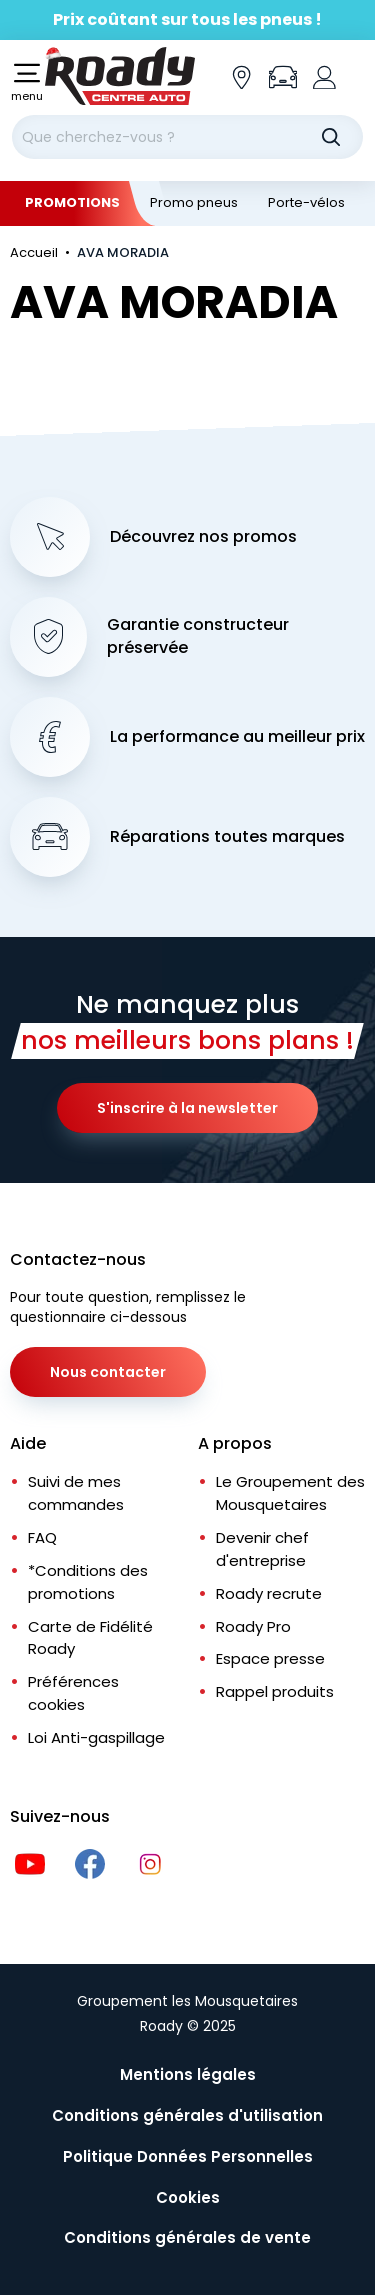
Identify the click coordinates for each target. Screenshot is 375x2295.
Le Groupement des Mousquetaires (290, 1493)
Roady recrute (269, 1593)
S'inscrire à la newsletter (187, 1108)
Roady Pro (253, 1626)
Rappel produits (275, 1691)
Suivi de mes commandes (76, 1493)
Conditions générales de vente (187, 2237)
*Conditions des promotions (88, 1582)
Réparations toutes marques (227, 837)
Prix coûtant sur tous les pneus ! (187, 19)
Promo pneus (194, 202)
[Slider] (187, 20)
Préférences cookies (73, 1693)
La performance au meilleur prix (237, 737)
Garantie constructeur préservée (198, 636)
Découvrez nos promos (203, 537)
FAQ (42, 1537)
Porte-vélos (306, 202)
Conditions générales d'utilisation (187, 2115)
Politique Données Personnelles (188, 2156)
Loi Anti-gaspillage (96, 1737)
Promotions (72, 202)
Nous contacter (108, 1372)
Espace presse (270, 1658)
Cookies (188, 2197)
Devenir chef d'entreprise (262, 1549)
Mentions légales (188, 2074)
